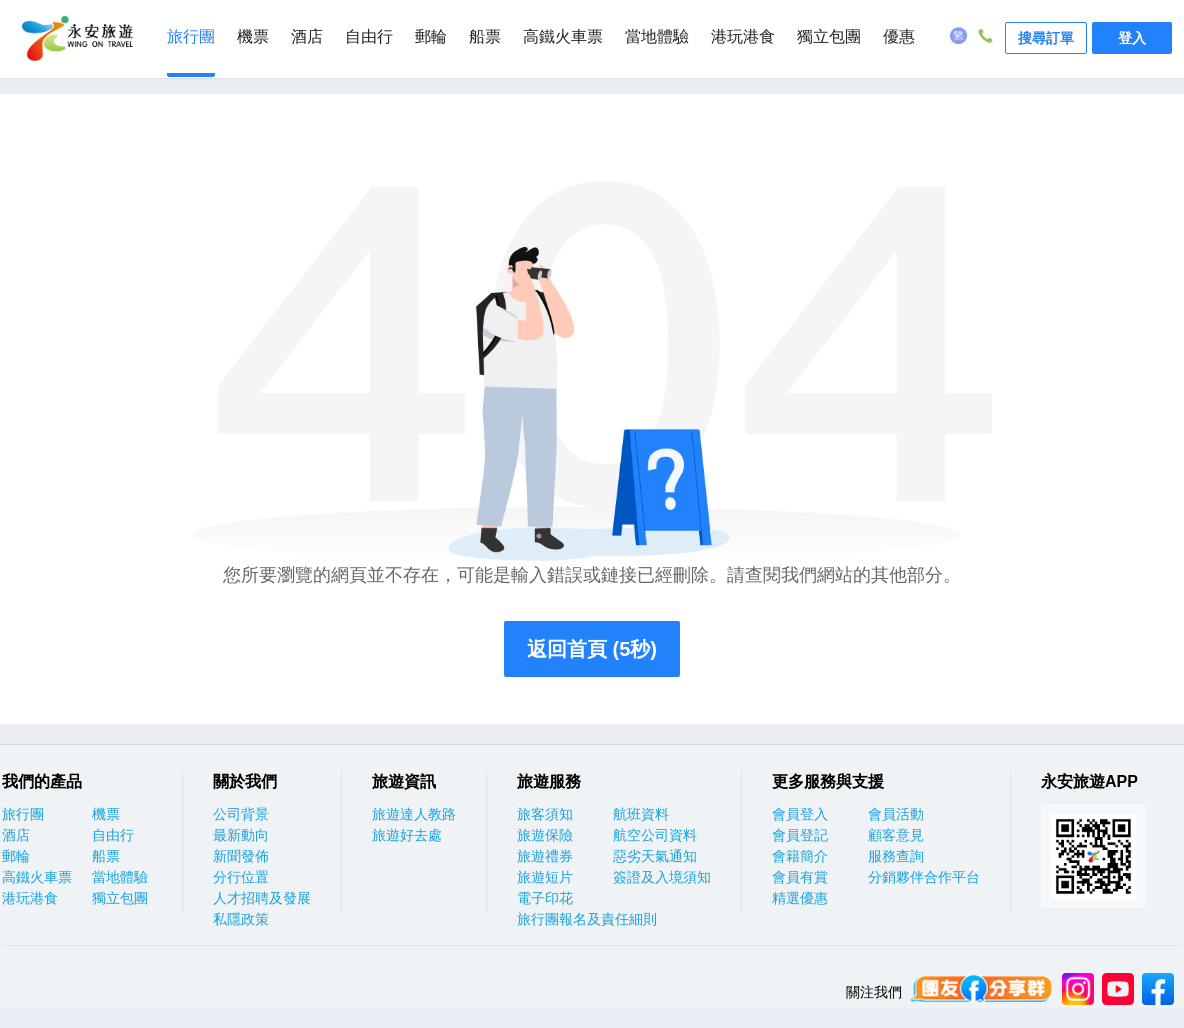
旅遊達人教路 (414, 814)
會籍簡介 (800, 856)
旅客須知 (545, 814)
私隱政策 (241, 919)
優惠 (899, 36)
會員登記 (800, 835)
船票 (485, 36)
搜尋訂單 (1046, 38)
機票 (253, 36)
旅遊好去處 (407, 835)
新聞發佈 (241, 856)
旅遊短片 (545, 877)
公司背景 (241, 814)
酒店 (307, 36)
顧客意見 (896, 835)
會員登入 (800, 814)
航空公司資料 (655, 835)
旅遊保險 (545, 835)
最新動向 (241, 835)
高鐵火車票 (563, 36)
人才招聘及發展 (262, 898)
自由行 (369, 36)
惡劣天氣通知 (655, 856)
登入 (1132, 38)
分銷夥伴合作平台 (924, 877)
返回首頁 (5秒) (592, 649)
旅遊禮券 (545, 856)
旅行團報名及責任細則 (587, 919)
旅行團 (191, 36)
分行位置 (241, 877)
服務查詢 (896, 856)
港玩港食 (743, 36)
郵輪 (431, 36)
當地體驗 (657, 36)
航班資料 (641, 814)
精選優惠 (800, 898)
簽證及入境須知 (662, 877)
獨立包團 (829, 36)
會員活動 (896, 814)
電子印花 (545, 898)
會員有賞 (800, 877)
